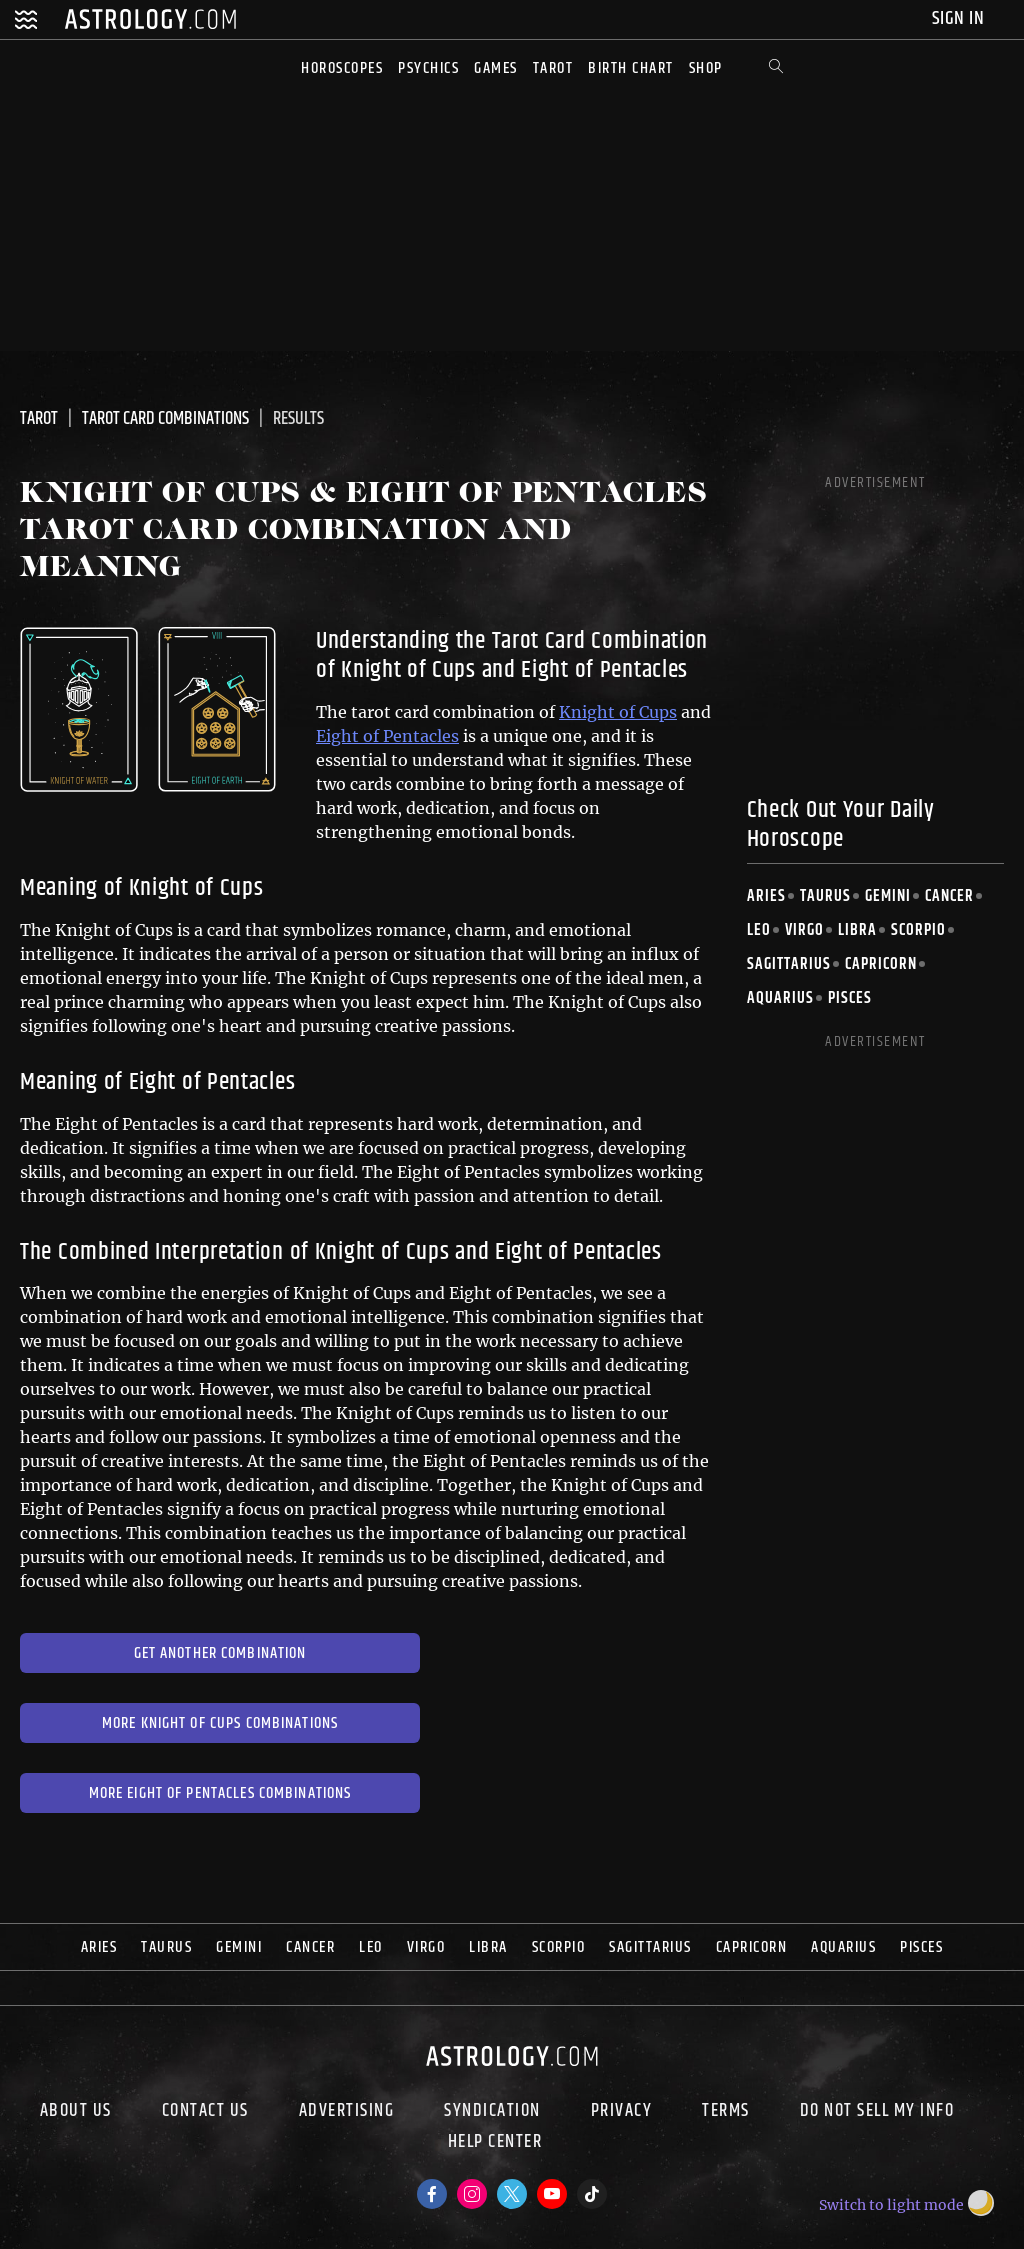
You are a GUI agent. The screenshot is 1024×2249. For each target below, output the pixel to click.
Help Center (495, 2144)
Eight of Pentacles (387, 736)
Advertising (347, 2111)
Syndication (492, 2111)
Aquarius (780, 998)
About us (76, 2111)
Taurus (825, 896)
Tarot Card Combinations (165, 419)
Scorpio (918, 930)
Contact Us (205, 2111)
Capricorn (881, 964)
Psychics (428, 68)
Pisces (850, 998)
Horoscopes (342, 68)
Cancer (949, 896)
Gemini (888, 896)
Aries (766, 896)
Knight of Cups (618, 712)
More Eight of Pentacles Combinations (220, 1793)
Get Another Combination (220, 1653)
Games (496, 68)
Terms (726, 2111)
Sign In (960, 18)
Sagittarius (789, 964)
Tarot (553, 68)
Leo (759, 930)
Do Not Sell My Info (877, 2111)
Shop (706, 68)
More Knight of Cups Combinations (220, 1723)
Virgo (804, 930)
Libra (857, 930)
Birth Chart (631, 68)
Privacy (622, 2111)
